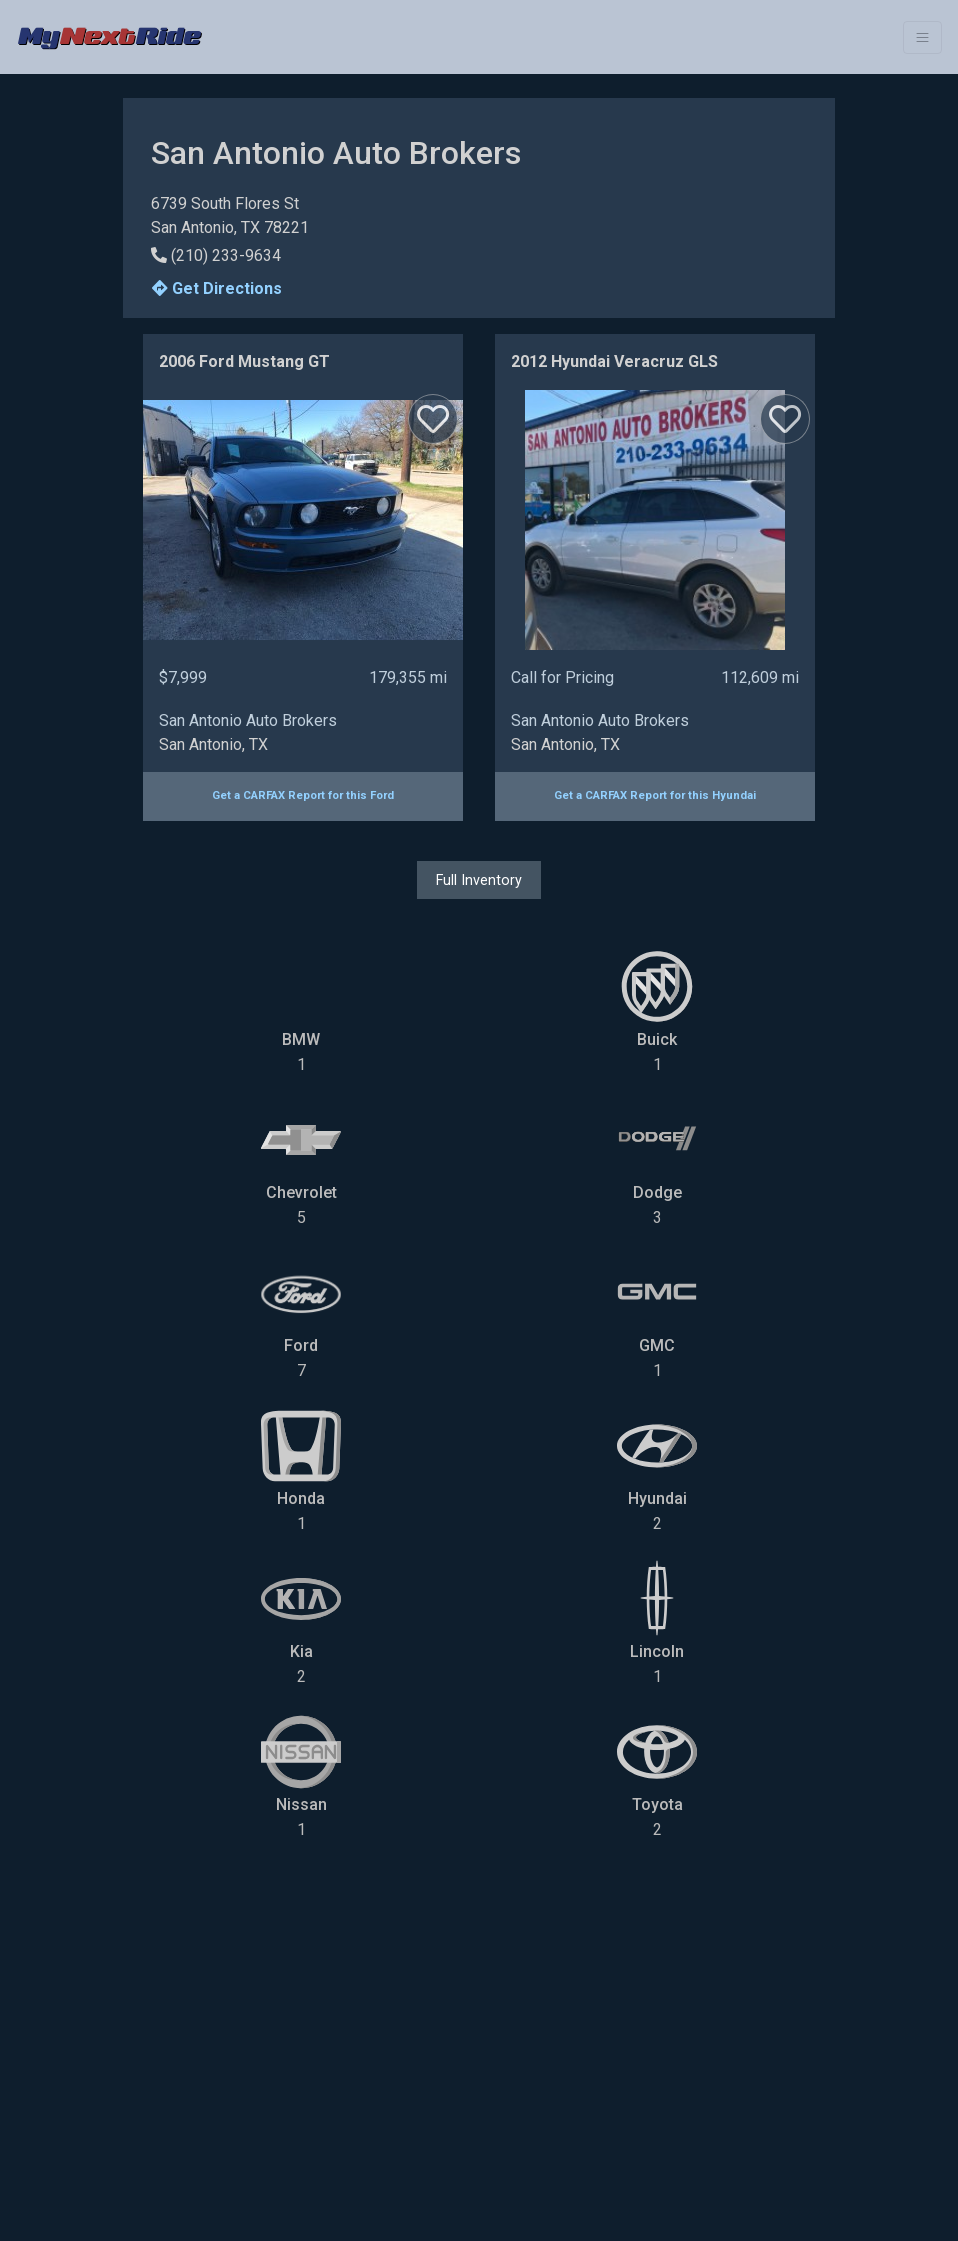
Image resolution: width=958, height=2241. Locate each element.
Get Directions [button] (217, 288)
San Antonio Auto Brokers (248, 720)
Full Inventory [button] (479, 880)
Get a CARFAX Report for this (303, 795)
